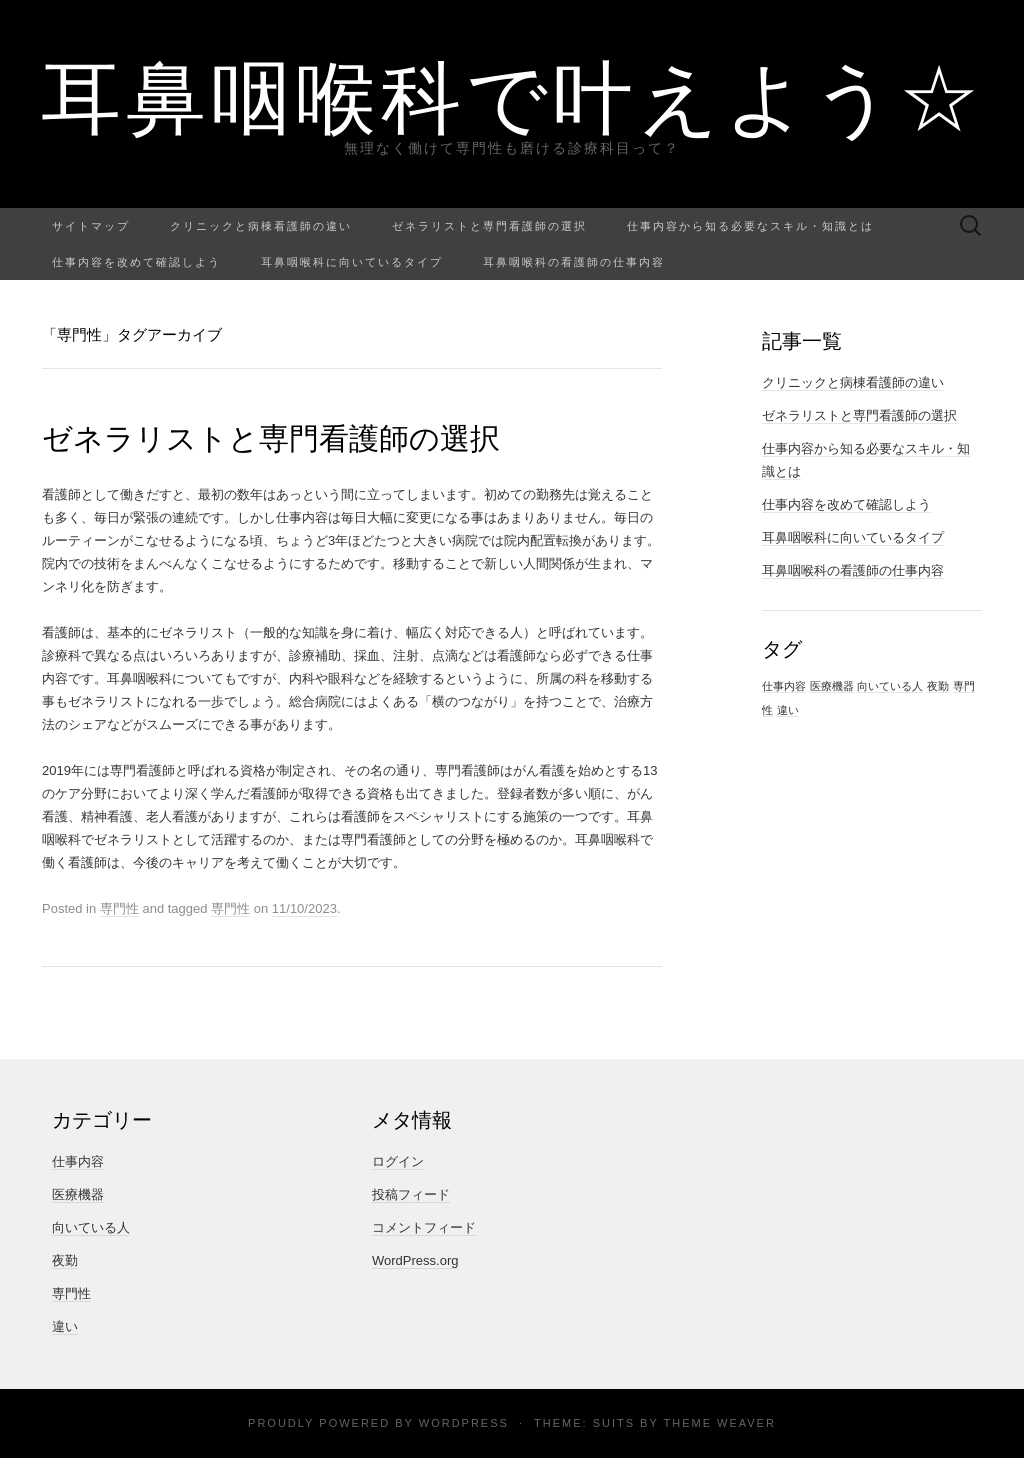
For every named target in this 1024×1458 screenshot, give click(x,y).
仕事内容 (78, 1161)
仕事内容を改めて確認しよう (136, 261)
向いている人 (91, 1227)
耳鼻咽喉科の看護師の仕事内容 (574, 261)
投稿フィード (411, 1194)
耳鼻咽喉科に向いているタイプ (352, 261)
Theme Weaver (719, 1423)
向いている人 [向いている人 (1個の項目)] (890, 686)
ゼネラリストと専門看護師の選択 (489, 225)
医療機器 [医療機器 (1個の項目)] (832, 686)
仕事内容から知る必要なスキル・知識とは (750, 225)
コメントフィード (424, 1227)
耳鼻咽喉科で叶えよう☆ (512, 95)
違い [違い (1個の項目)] (788, 710)
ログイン (398, 1161)
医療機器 (78, 1194)
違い (65, 1326)
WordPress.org (415, 1260)
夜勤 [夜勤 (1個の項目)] (938, 686)
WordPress (464, 1423)
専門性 (119, 908)
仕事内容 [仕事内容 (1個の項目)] (784, 686)
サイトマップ (91, 225)
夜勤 (65, 1260)
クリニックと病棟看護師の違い (261, 225)
